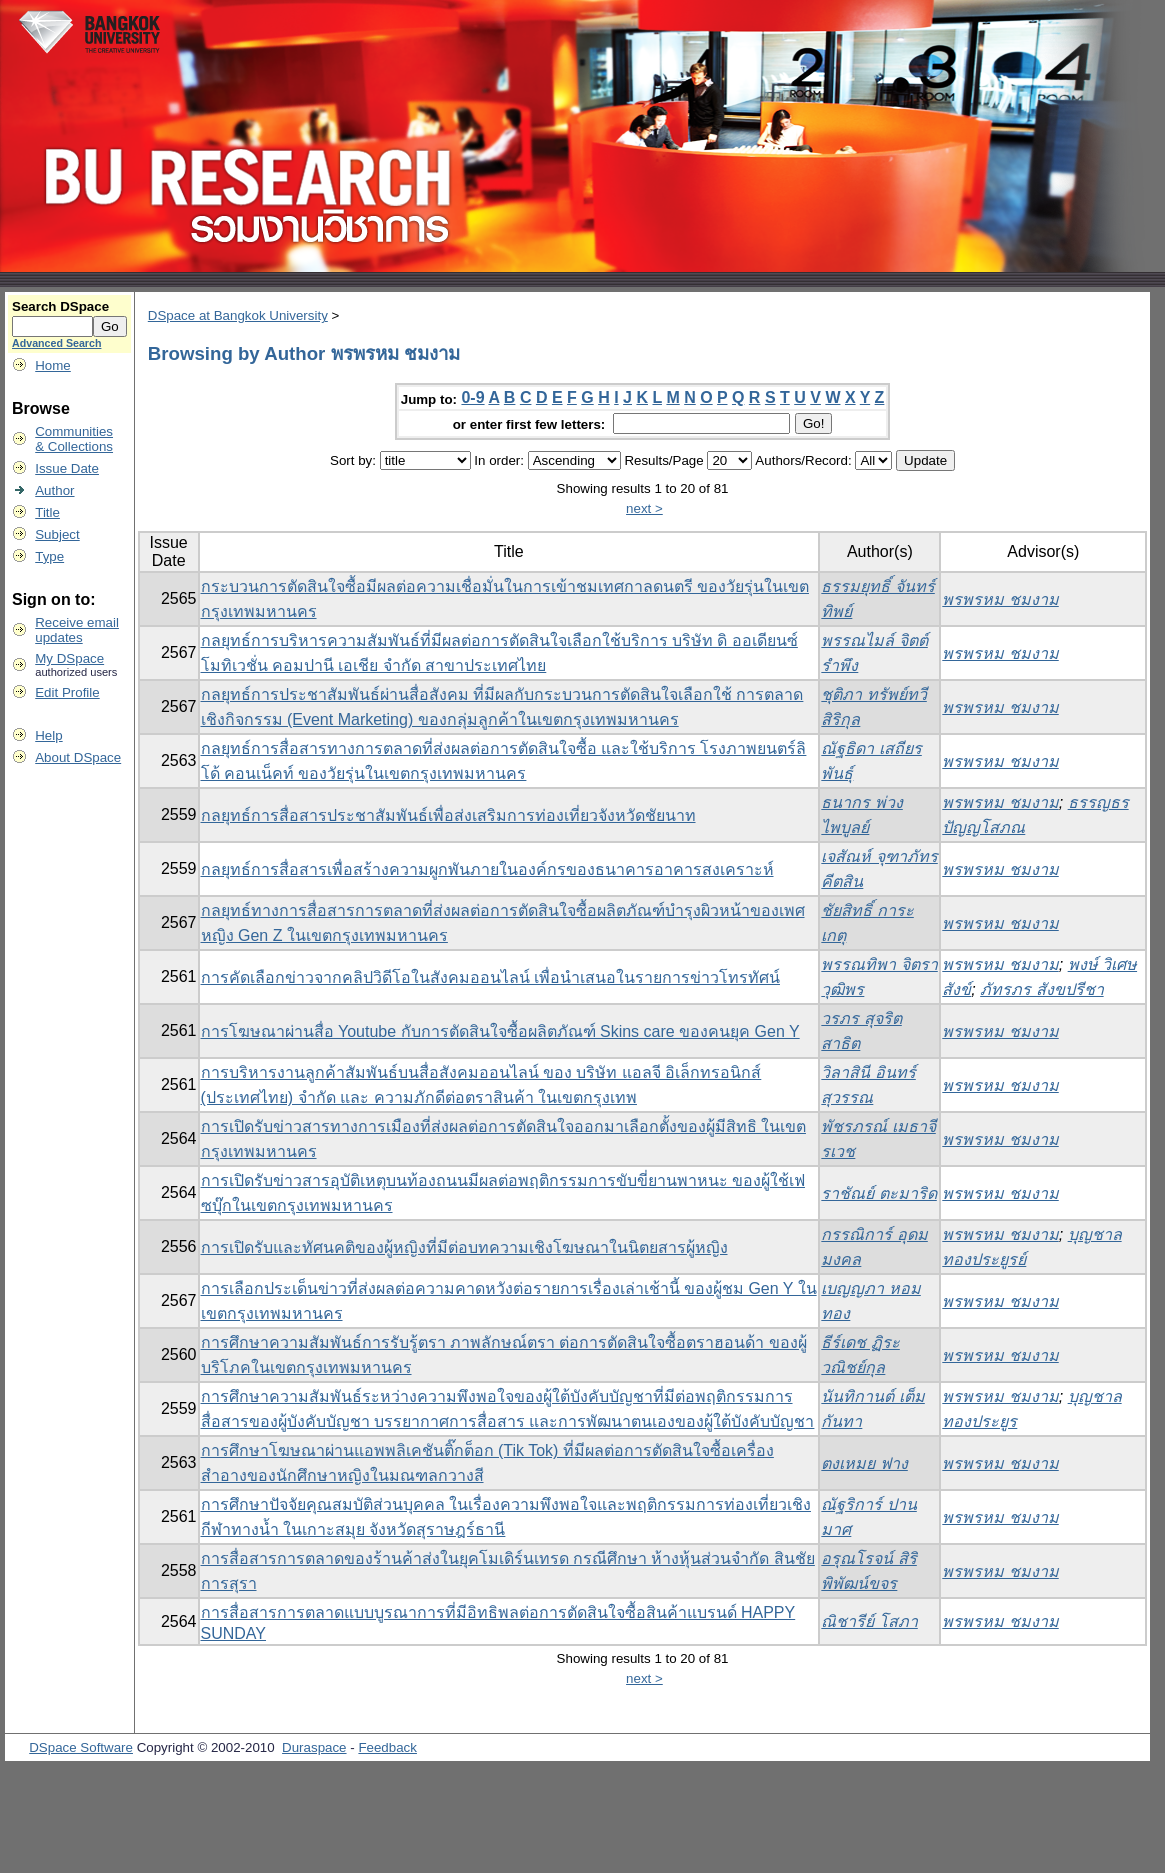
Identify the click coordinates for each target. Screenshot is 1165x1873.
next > (644, 508)
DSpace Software (81, 1747)
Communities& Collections (74, 439)
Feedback (387, 1747)
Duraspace (314, 1747)
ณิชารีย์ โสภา (869, 1621)
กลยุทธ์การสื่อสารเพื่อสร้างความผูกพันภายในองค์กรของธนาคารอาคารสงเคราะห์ (487, 869)
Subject (57, 534)
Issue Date (67, 468)
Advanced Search (56, 343)
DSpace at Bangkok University (238, 315)
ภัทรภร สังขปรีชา (1041, 989)
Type (49, 556)
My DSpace (69, 658)
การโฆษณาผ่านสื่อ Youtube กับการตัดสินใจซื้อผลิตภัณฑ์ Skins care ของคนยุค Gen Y (500, 1031)
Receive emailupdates (77, 630)
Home (53, 365)
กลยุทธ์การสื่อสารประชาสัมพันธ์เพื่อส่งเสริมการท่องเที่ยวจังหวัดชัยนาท (448, 815)
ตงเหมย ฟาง (864, 1463)
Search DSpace (60, 306)
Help (48, 735)
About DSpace (78, 757)
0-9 (472, 397)
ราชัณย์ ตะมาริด (878, 1193)
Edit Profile (67, 692)
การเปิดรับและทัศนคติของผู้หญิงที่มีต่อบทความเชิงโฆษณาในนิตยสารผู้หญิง (464, 1247)
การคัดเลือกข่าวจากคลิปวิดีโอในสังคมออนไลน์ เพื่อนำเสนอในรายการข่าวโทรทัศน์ (490, 977)
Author (54, 490)
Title (47, 512)
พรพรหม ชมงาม (1000, 599)
